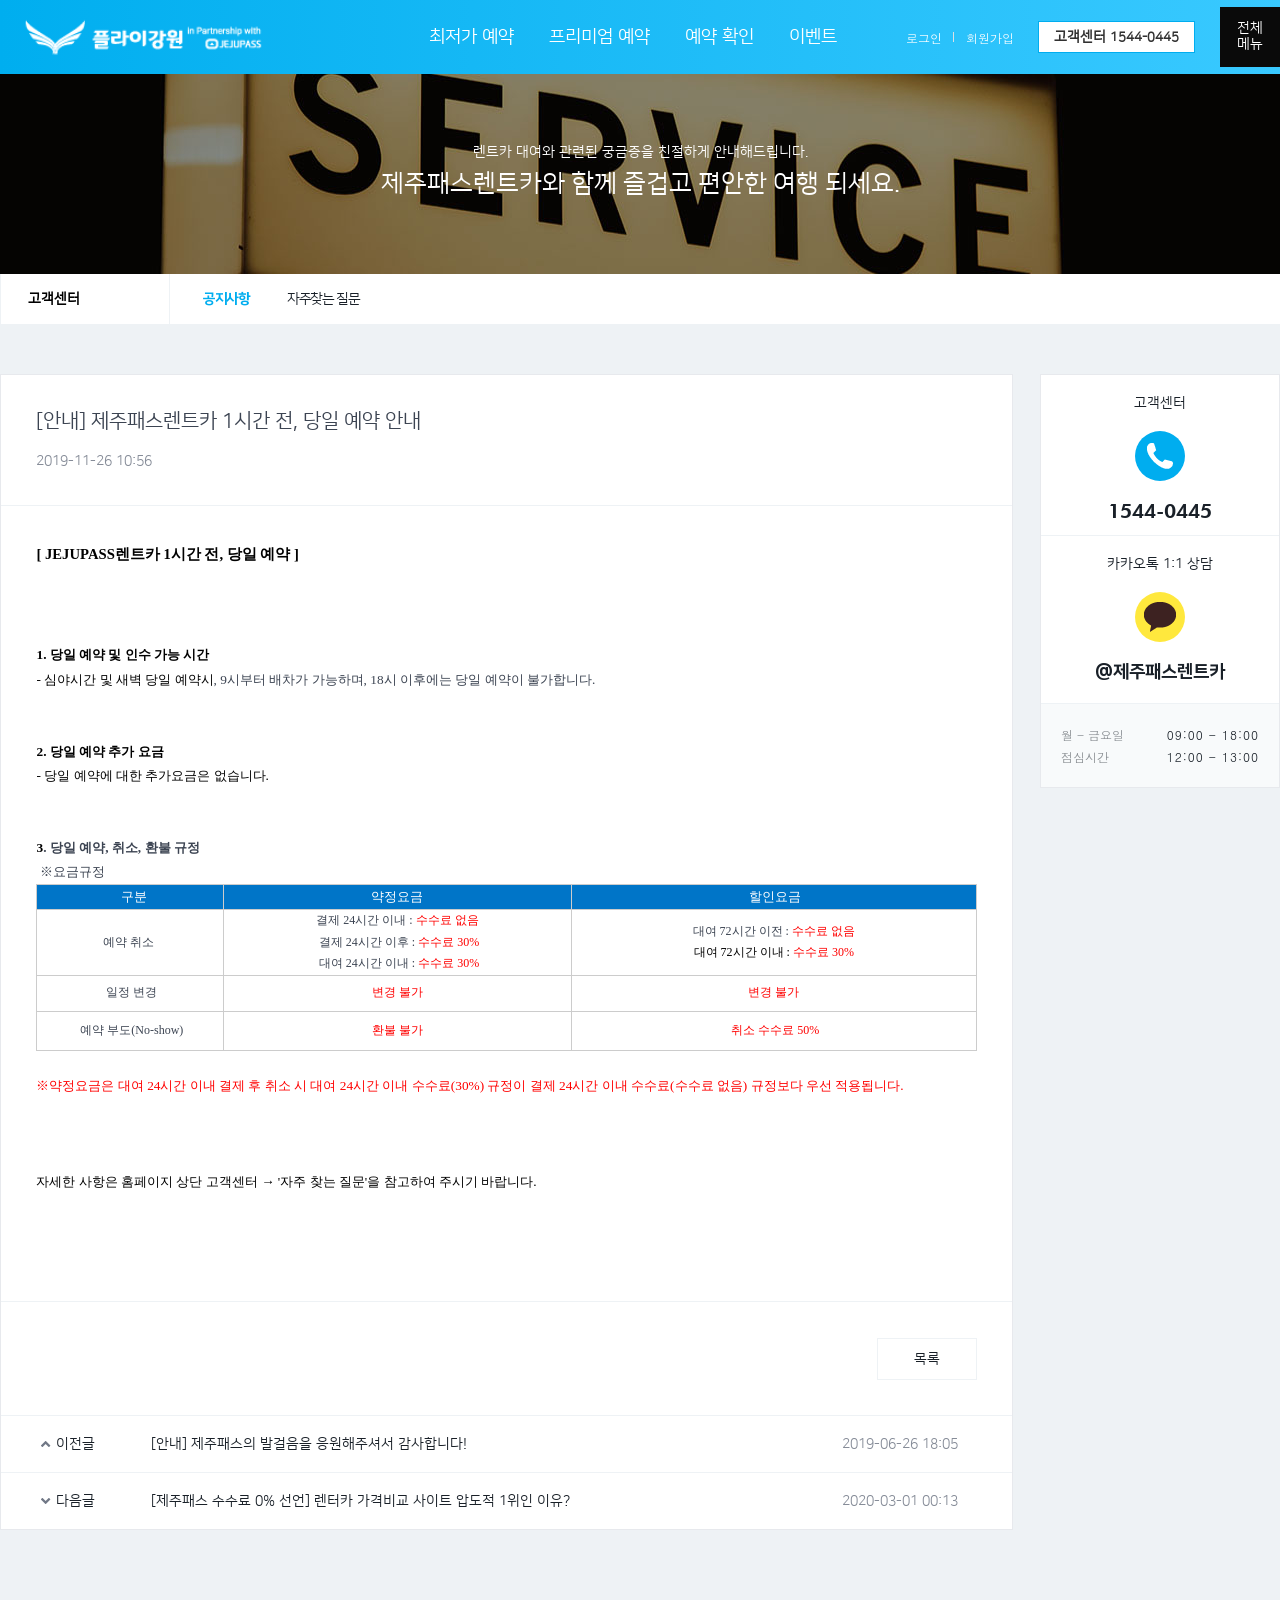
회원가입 (990, 37)
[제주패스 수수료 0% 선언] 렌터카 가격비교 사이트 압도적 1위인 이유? (360, 1501)
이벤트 (813, 37)
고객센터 (1116, 37)
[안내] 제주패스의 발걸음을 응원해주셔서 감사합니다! (309, 1444)
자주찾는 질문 (323, 299)
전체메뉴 (1250, 36)
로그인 (924, 37)
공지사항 (226, 299)
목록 (927, 1359)
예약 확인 (719, 37)
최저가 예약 (471, 37)
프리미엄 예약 (599, 37)
